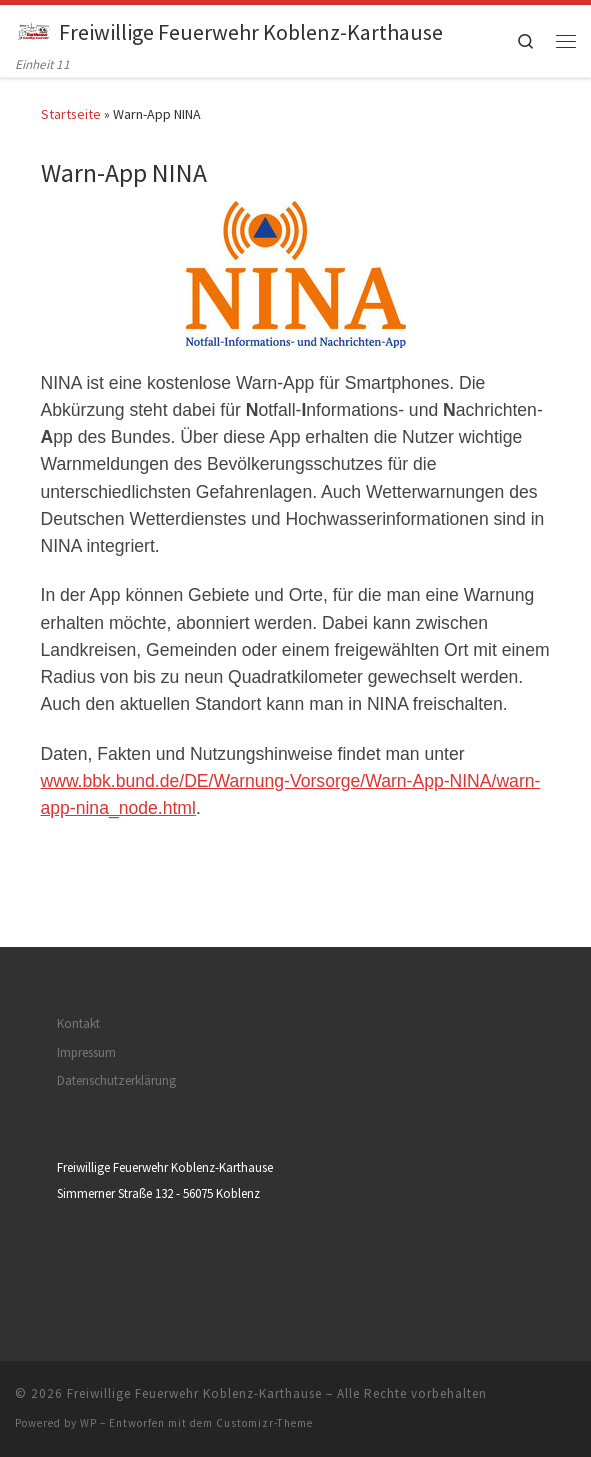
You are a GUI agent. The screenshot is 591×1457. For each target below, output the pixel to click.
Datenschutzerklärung (116, 1080)
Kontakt (78, 1023)
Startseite (71, 114)
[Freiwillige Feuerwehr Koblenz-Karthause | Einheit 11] (33, 29)
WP (88, 1423)
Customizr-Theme (264, 1423)
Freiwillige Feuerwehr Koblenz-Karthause (194, 1393)
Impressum (86, 1052)
